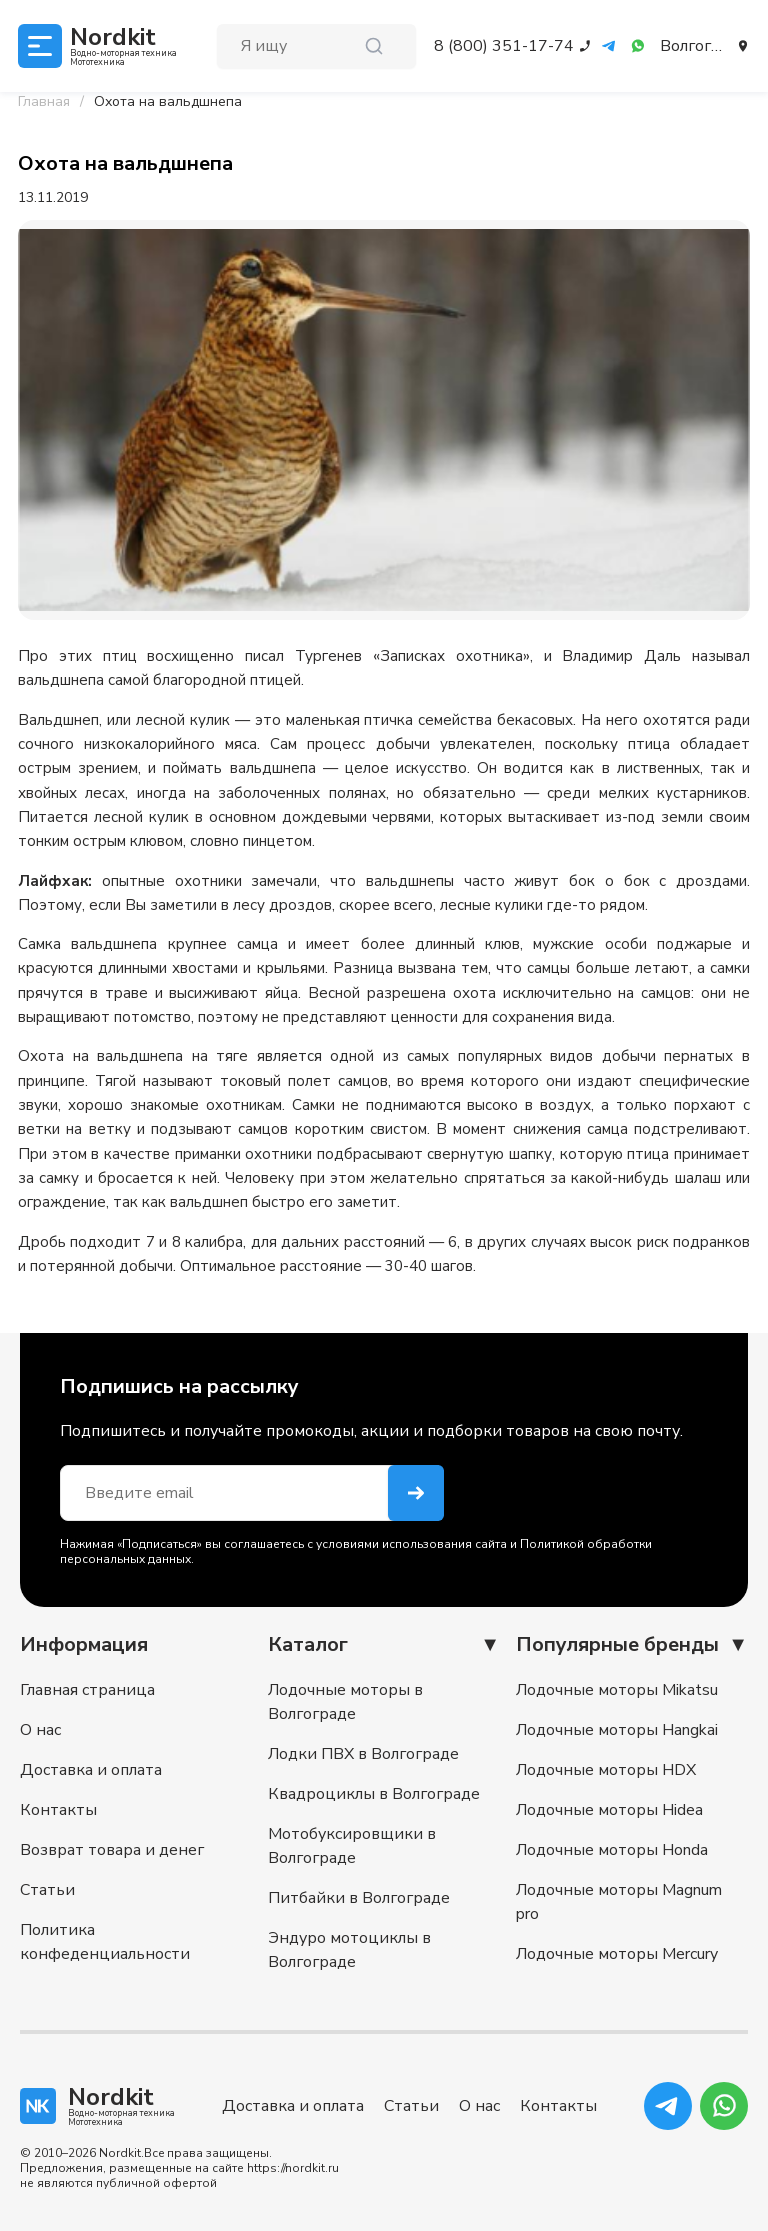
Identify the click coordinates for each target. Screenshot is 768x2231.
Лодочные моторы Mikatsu (617, 1690)
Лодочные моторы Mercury (617, 1954)
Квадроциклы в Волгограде (374, 1794)
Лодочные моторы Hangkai (617, 1730)
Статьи (47, 1890)
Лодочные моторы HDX (606, 1770)
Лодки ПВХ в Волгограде (363, 1754)
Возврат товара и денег (112, 1850)
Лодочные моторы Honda (612, 1850)
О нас (40, 1730)
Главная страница (87, 1690)
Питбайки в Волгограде (359, 1898)
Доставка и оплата (91, 1770)
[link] (168, 102)
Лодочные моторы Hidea (609, 1810)
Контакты (58, 1810)
